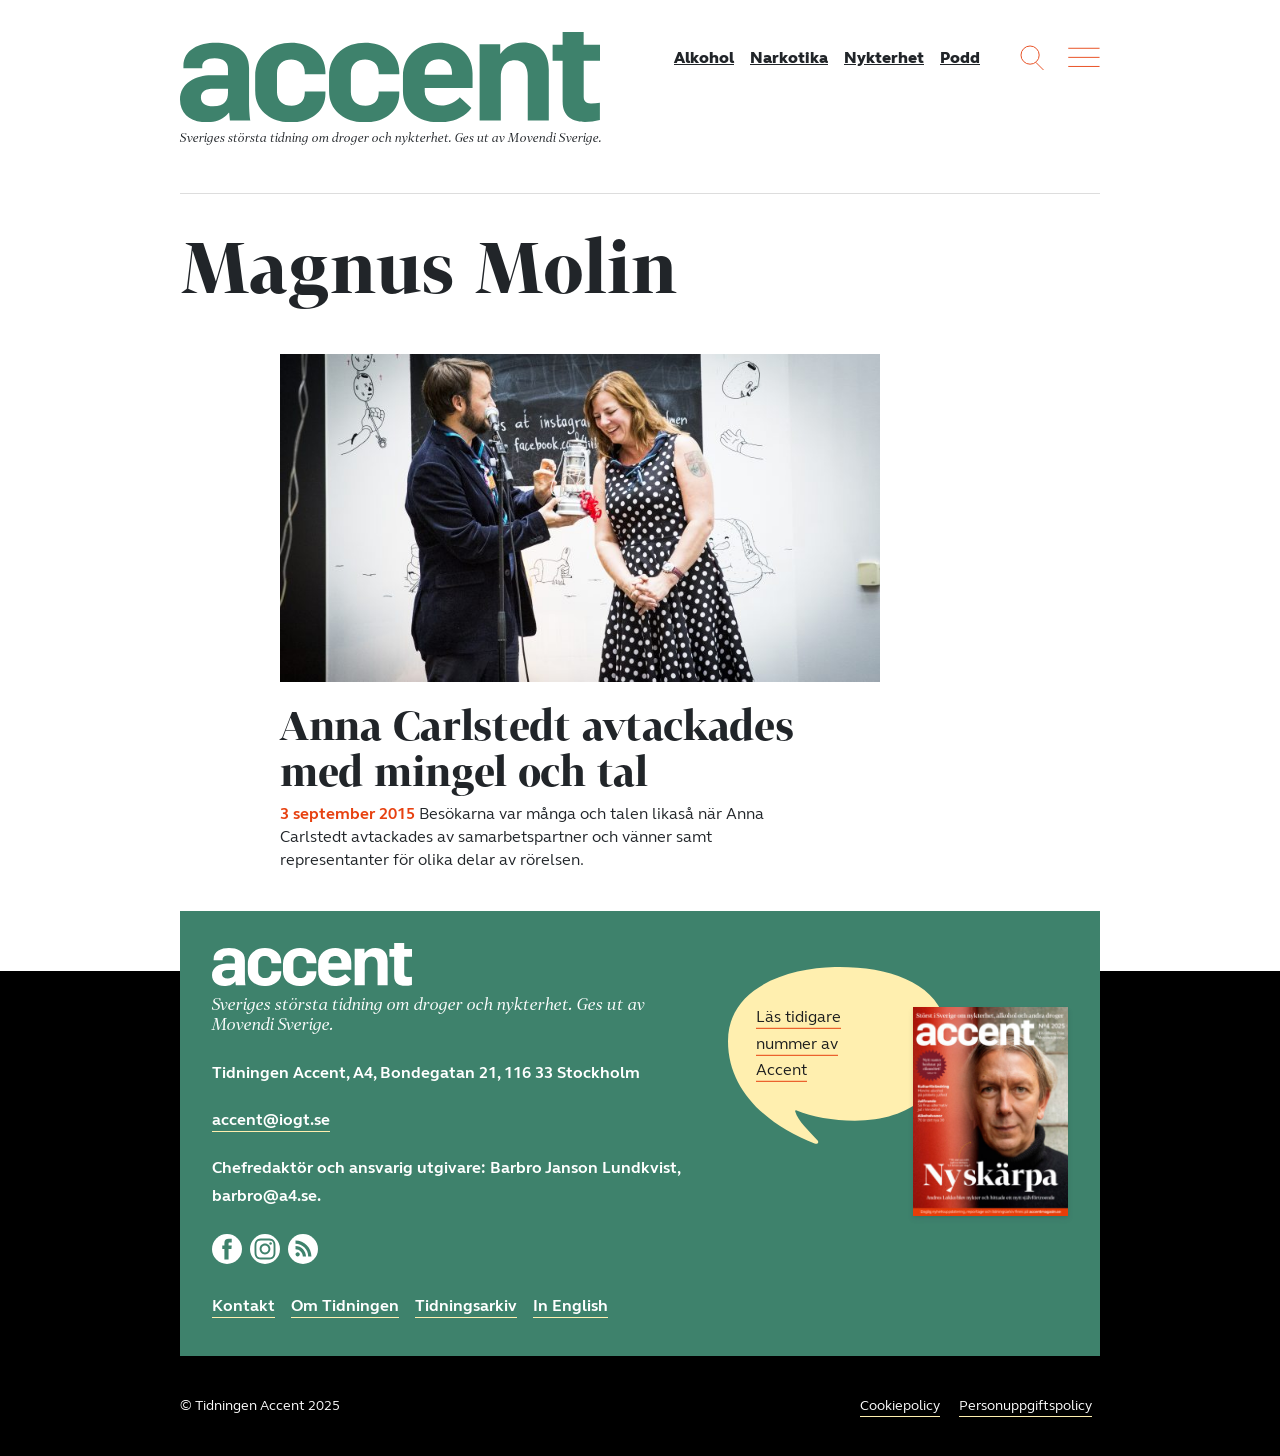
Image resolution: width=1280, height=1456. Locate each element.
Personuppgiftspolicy (1025, 1405)
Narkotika (789, 57)
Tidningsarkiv (466, 1305)
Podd (960, 57)
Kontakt (243, 1305)
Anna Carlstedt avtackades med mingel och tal (537, 748)
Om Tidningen (345, 1305)
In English (570, 1305)
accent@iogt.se (271, 1119)
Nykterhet (884, 57)
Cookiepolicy (900, 1405)
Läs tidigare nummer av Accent (798, 1043)
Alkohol (704, 57)
